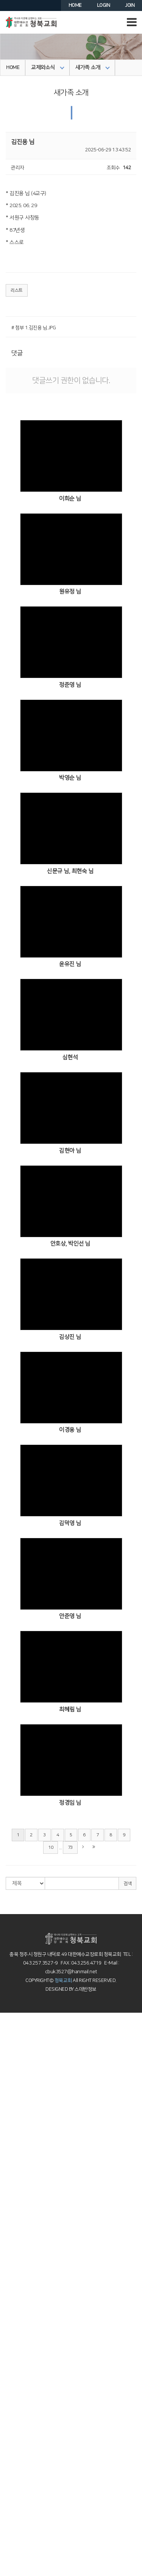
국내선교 (8, 2551)
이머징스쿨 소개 (15, 2382)
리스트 (17, 290)
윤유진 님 (70, 964)
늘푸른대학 (11, 2565)
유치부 (6, 2171)
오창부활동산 (13, 2114)
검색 (127, 1883)
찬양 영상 (9, 2227)
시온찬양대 (11, 2234)
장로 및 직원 (12, 2079)
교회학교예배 (13, 2157)
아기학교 (8, 2389)
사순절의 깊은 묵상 (18, 2290)
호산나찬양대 (13, 2248)
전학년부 (8, 2199)
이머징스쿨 (11, 2375)
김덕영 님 (70, 1523)
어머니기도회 (13, 2445)
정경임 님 (70, 1803)
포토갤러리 (11, 2480)
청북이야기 (11, 2487)
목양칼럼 (8, 2283)
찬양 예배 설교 (14, 2149)
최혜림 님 (70, 1709)
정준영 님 (70, 685)
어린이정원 (11, 2396)
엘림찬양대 (11, 2255)
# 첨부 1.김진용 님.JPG (33, 327)
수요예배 (8, 2142)
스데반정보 (85, 1989)
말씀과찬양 (11, 2128)
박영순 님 (70, 778)
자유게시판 (11, 2509)
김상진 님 (70, 1337)
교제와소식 (47, 67)
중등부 (6, 2206)
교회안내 (8, 2065)
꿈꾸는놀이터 (13, 2403)
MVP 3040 (11, 2424)
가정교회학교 (13, 2417)
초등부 (6, 2185)
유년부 (6, 2178)
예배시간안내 (13, 2037)
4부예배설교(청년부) (20, 2220)
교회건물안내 (13, 2100)
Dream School (15, 2410)
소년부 (6, 2192)
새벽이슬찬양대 (15, 2269)
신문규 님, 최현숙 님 (70, 871)
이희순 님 (70, 498)
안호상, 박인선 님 (70, 1243)
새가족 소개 (92, 67)
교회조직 (8, 2086)
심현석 (70, 1057)
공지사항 (8, 2466)
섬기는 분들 (11, 2072)
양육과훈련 (11, 2368)
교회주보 (8, 2459)
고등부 (6, 2213)
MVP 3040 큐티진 (18, 2530)
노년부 (6, 2438)
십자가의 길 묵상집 (18, 2121)
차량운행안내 (13, 2051)
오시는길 (8, 2044)
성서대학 (8, 2431)
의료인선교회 (13, 2558)
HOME (12, 67)
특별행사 (8, 2276)
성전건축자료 (13, 2502)
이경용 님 (70, 1430)
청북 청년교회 (13, 2361)
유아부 (6, 2164)
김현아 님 (70, 1150)
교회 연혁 (9, 2093)
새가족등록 (11, 2058)
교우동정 (8, 2473)
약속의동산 (11, 2107)
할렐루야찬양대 (15, 2262)
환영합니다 (11, 2023)
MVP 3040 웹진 (15, 2523)
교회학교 (8, 2297)
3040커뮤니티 (14, 2516)
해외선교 (8, 2544)
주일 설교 (9, 2135)
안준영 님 (70, 1616)
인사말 (6, 2030)
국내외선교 (11, 2537)
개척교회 (8, 2572)
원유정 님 (70, 591)
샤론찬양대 (11, 2241)
